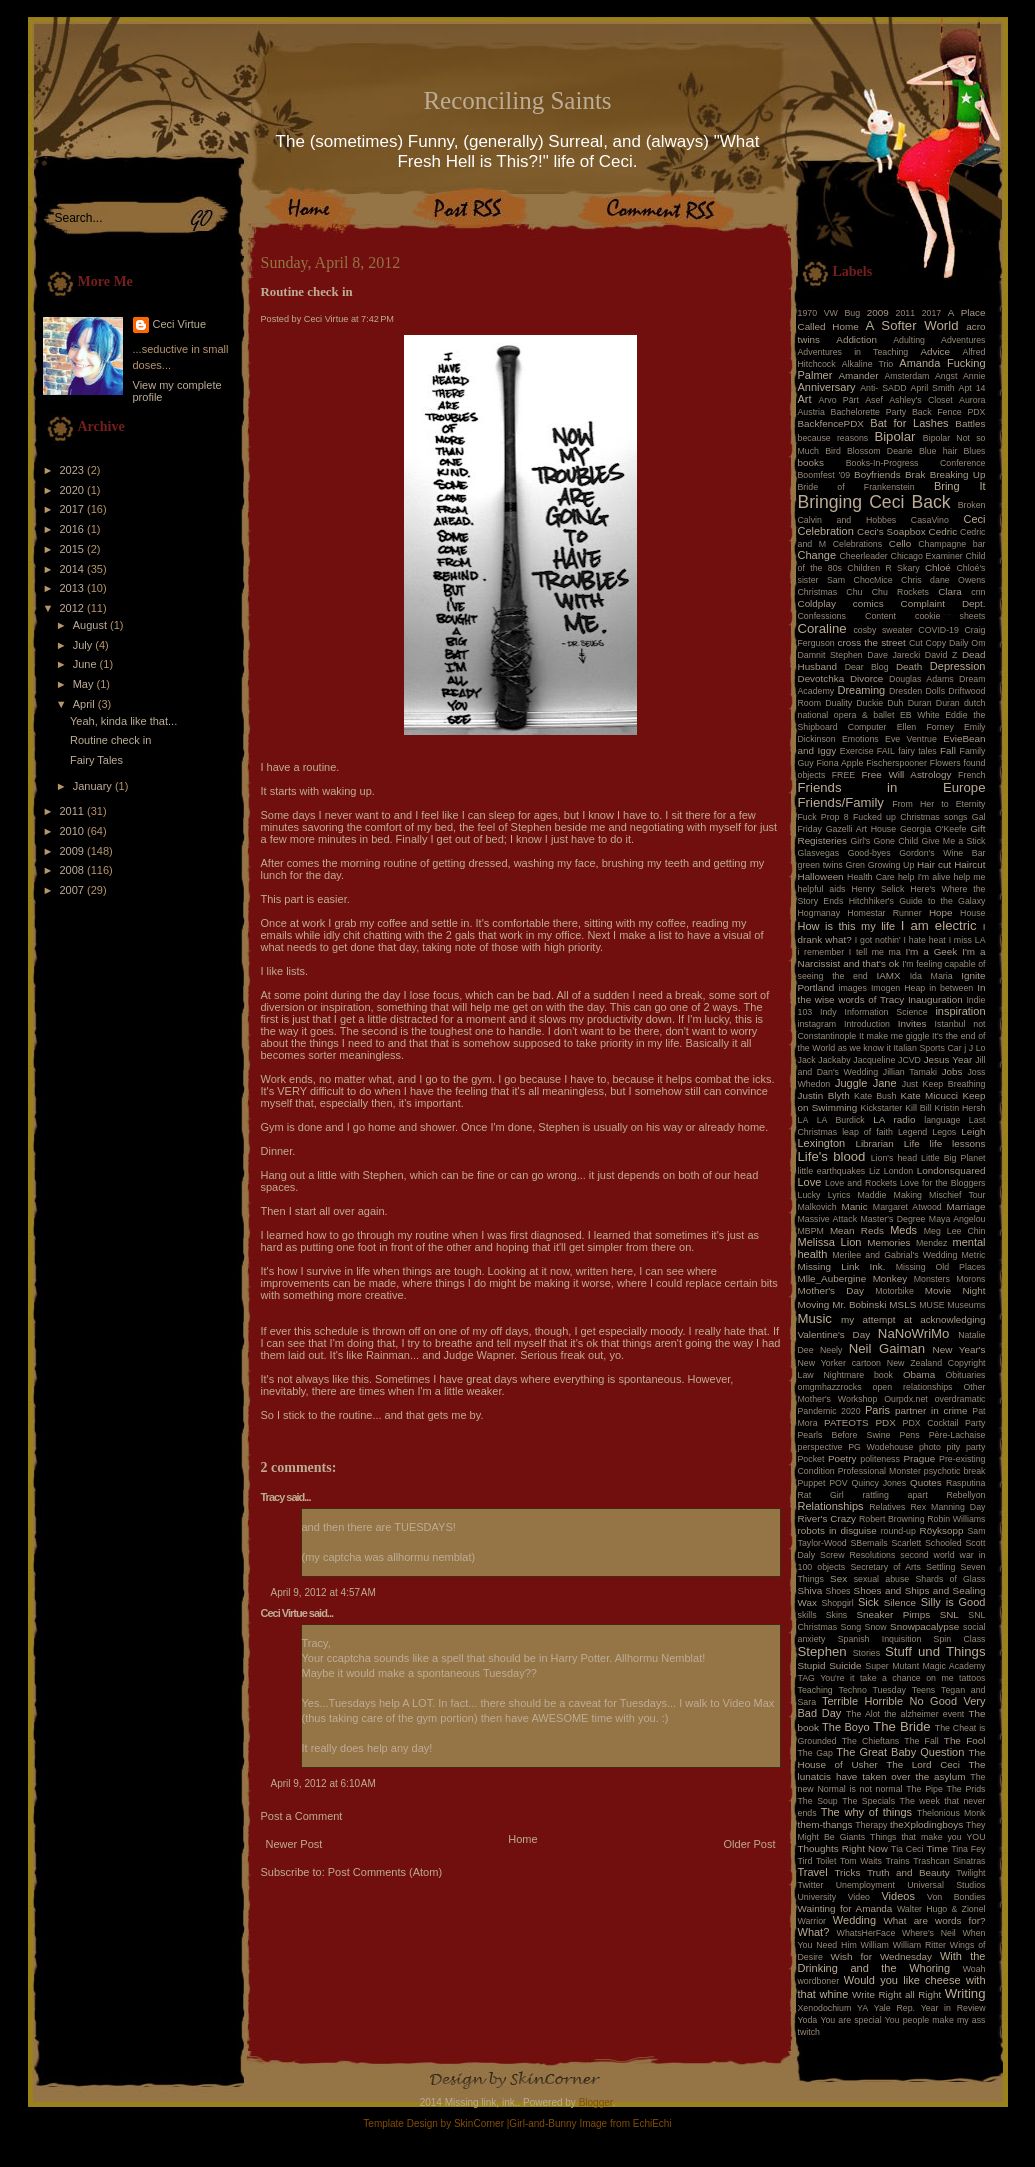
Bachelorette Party (869, 412)
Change (817, 555)
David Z (941, 655)
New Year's (959, 1349)
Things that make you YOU (927, 1837)
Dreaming (861, 690)
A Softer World (912, 325)
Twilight (970, 1873)
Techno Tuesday (872, 1690)
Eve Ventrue (911, 739)
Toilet (826, 1861)
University (817, 1897)
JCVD (909, 1060)
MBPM (811, 1231)
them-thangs (825, 1824)
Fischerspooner (896, 763)
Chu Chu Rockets (887, 592)
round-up (898, 1531)
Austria (811, 412)
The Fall (921, 1741)
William (875, 1945)
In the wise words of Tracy (892, 993)
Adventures (963, 340)
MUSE (931, 1305)
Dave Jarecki (893, 655)
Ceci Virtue (180, 324)
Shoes (838, 1591)
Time (937, 1848)
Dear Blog (867, 667)
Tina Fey (968, 1849)
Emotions (860, 739)
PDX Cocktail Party (944, 1423)
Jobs (952, 1071)
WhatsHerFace (866, 1933)
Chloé (938, 567)
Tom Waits (861, 1861)
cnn (978, 592)
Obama (919, 1374)
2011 (74, 811)
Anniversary (827, 387)
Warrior (812, 1921)
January (94, 786)
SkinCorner (479, 2123)
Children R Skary (883, 568)
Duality (838, 703)
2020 (74, 490)
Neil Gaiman (887, 1348)
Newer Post (294, 1844)
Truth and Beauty (908, 1872)
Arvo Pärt (838, 400)
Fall (948, 750)
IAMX (888, 975)
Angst (946, 376)
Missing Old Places (941, 1267)
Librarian (874, 1143)
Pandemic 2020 (829, 1411)
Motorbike (894, 1291)
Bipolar (894, 436)
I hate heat (925, 940)
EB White (920, 715)
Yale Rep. (894, 2008)
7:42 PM (377, 319)
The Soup (818, 1801)
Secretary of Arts (885, 1567)
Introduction (867, 1024)
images (853, 988)
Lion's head (894, 1158)
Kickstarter (882, 1108)
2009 (74, 851)
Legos (944, 1132)
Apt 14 (972, 388)
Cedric (943, 531)
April (85, 704)
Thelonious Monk (951, 1813)
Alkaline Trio (868, 364)
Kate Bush (875, 1096)
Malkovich (817, 1207)
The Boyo (846, 1727)
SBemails (868, 1543)
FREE (843, 775)
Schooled (943, 1543)
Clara (950, 591)
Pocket (811, 1459)
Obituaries (965, 1375)
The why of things (866, 1812)
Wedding (854, 1920)
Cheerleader (863, 556)
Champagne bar (951, 544)
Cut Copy (927, 643)
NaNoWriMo (914, 1333)
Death (909, 666)
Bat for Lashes (909, 423)
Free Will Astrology (906, 774)
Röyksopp (942, 1530)
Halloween (821, 876)
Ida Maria (931, 976)
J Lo (977, 1048)
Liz (874, 1171)
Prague (919, 1458)
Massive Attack (828, 1219)
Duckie (869, 703)
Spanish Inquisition (880, 1639)
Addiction (856, 339)
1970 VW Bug (829, 313)
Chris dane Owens (943, 580)
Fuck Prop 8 (823, 817)
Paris (877, 1410)
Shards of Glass (950, 1579)
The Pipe (924, 1789)
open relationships (913, 1387)
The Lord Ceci (923, 1764)
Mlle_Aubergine (832, 1278)
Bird (833, 451)
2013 (74, 588)
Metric (974, 1255)
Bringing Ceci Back (874, 502)
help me (970, 877)
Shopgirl (837, 1603)
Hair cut (934, 864)
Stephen (822, 1651)
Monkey (890, 1278)
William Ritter (919, 1945)
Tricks (847, 1872)
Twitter (811, 1885)
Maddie (872, 1195)
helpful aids (822, 889)
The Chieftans (870, 1741)
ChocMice (873, 580)
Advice (935, 351)
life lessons (958, 1143)
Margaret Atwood (907, 1207)
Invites (912, 1023)
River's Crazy (827, 1518)
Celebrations (857, 544)
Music (815, 1318)
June (86, 664)
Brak (915, 474)
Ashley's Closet (921, 400)
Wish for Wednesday (881, 1956)
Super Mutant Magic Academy (925, 1666)
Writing (965, 1993)
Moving (814, 1304)
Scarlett (906, 1543)
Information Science (885, 1012)
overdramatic (960, 1399)
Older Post (750, 1844)
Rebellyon (965, 1495)
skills (807, 1615)
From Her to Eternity (938, 804)
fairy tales (917, 751)
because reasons (833, 438)
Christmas (818, 592)
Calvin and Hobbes (847, 520)
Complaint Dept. (943, 603)
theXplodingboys (926, 1824)
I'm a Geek (931, 951)
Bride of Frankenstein (856, 487)
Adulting (909, 340)
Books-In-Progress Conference (916, 463)
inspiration (960, 1011)
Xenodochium (825, 2008)
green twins (820, 865)
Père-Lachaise (957, 1435)
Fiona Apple (840, 763)
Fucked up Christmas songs (910, 817)
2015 (74, 549)
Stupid (812, 1665)
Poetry (842, 1458)
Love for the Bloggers (943, 1183)
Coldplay (817, 603)
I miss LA (967, 940)
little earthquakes (832, 1171)
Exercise (857, 751)
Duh (895, 703)
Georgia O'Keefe (933, 829)
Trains (898, 1861)
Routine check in (110, 740)
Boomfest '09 (824, 475)
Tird (805, 1861)
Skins (837, 1615)
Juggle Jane (866, 1083)
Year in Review (953, 2008)
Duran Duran (934, 703)
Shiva (810, 1590)
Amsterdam (906, 376)
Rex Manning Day (947, 1507)
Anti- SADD (883, 388)
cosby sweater (882, 630)
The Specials (868, 1801)
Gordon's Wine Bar (942, 853)
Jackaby (834, 1060)
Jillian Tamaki (910, 1072)
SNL (949, 1614)
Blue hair (938, 451)
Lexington (822, 1143)
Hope (941, 912)
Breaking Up (958, 474)
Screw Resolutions (857, 1555)
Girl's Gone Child (884, 841)
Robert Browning (892, 1519)
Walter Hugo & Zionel (941, 1909)
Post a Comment (302, 1816)
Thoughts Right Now (843, 1848)
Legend (912, 1132)
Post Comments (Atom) (385, 1872)
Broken (972, 505)
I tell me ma (875, 952)
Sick (868, 1602)
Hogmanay (819, 913)
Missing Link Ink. (842, 1266)
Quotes (926, 1482)
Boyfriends (877, 474)
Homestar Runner (884, 913)
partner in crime (931, 1410)
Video (859, 1897)
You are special (850, 2020)
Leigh (973, 1131)
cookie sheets (950, 616)
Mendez (931, 1243)
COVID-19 (938, 630)
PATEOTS (846, 1422)
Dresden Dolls (917, 691)
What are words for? (934, 1920)
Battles (970, 423)
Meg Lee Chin (955, 1231)
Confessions (822, 616)
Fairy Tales (96, 760)
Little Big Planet (953, 1158)
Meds (903, 1230)
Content (880, 616)
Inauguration (935, 999)
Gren (855, 865)
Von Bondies (956, 1897)
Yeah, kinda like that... (123, 721)
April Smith (933, 388)
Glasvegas (819, 853)
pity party (966, 1447)
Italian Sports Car (927, 1048)
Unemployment (865, 1885)
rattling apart (894, 1495)
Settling (940, 1567)
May (85, 684)
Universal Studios (946, 1885)
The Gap (815, 1753)
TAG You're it (826, 1678)
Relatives (887, 1507)
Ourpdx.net (906, 1399)
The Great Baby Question (900, 1752)
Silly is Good (953, 1602)
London (898, 1171)
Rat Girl (821, 1495)
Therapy (871, 1825)
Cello (900, 543)
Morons (970, 1279)
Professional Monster (879, 1471)
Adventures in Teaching (853, 352)
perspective (820, 1447)
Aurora (972, 400)
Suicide (845, 1665)
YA (862, 2008)
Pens (910, 1435)
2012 (74, 608)
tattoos (972, 1678)
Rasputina (966, 1483)
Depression (958, 666)
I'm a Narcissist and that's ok (892, 957)
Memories (888, 1242)
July (84, 645)
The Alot (863, 1714)
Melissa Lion (830, 1242)
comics (868, 603)
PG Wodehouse (880, 1447)
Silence (900, 1602)
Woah (974, 1969)
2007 (74, 890)
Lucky (809, 1195)
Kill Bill (918, 1108)
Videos (897, 1896)
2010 (74, 831)
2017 (74, 509)
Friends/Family (841, 802)
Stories (866, 1653)
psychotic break (955, 1471)
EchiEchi (652, 2123)
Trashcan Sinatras (949, 1861)
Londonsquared (951, 1170)
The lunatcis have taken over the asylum (892, 1770)
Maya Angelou (957, 1219)
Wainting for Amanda (845, 1908)
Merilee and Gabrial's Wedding (894, 1255)
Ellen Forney (925, 727)
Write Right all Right (896, 1994)
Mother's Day (831, 1290)
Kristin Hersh (960, 1108)
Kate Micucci (929, 1095)
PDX (885, 1422)
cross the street (872, 642)
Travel (813, 1872)
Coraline (822, 628)
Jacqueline (874, 1060)
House (972, 913)
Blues (974, 451)
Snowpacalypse (924, 1626)
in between (951, 988)
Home (522, 1839)
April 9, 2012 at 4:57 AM (323, 1592)
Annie (974, 376)
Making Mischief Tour (940, 1195)
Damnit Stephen (830, 655)
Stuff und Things (935, 1651)
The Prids (966, 1789)
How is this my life (847, 926)
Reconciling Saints (517, 100)
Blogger (596, 2102)
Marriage (966, 1206)
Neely (831, 1350)
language (942, 1120)
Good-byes (869, 853)
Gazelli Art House (861, 829)
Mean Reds (857, 1230)
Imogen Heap (898, 988)
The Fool (965, 1740)
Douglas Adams (921, 679)
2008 (74, 870)
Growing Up (891, 865)
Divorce (866, 678)
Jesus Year (948, 1059)
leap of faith (867, 1132)
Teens (923, 1690)
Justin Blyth (824, 1095)
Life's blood (832, 1156)
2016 (74, 529)
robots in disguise (837, 1530)
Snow (876, 1627)
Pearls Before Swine (844, 1435)
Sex (838, 1578)
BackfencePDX (831, 423)
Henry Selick (877, 889)
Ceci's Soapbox (891, 531)
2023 (74, 470)
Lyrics (839, 1195)
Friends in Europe (892, 787)
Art (805, 399)
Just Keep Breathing (944, 1084)
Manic (854, 1206)
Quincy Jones (879, 1483)
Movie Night (955, 1290)
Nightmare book (859, 1375)
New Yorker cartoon (840, 1363)
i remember (821, 952)
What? (814, 1932)
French (971, 775)
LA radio (894, 1119)
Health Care (871, 877)
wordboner (819, 1981)
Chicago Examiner (927, 556)
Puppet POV (823, 1483)
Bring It (960, 486)
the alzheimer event (924, 1714)
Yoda (808, 2020)
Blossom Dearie (880, 451)
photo (930, 1447)
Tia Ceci (907, 1849)
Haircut (969, 864)
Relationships (831, 1506)
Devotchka (821, 678)
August (91, 625)
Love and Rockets (861, 1183)
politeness (880, 1459)
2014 (74, 569)
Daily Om (967, 643)
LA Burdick (841, 1120)
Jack (807, 1060)
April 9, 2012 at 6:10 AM (323, 1783)
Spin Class (960, 1639)
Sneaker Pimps (893, 1614)
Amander (859, 375)
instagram (817, 1024)
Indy (828, 1012)
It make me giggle (894, 1036)
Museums (966, 1305)
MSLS (902, 1304)
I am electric (939, 925)
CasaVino (930, 520)
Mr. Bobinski (859, 1304)
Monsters (932, 1279)
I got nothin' (878, 940)
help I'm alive (924, 877)
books (811, 462)
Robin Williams (956, 1519)
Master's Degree (892, 1219)
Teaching (815, 1690)
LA (803, 1120)
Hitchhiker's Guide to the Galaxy (917, 901)
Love (810, 1182)
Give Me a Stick (954, 841)
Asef (874, 400)
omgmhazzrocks (830, 1387)
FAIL (886, 751)
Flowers (945, 763)
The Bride (902, 1726)
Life (912, 1143)
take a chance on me (907, 1678)
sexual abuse (882, 1579)
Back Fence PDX (949, 412)
